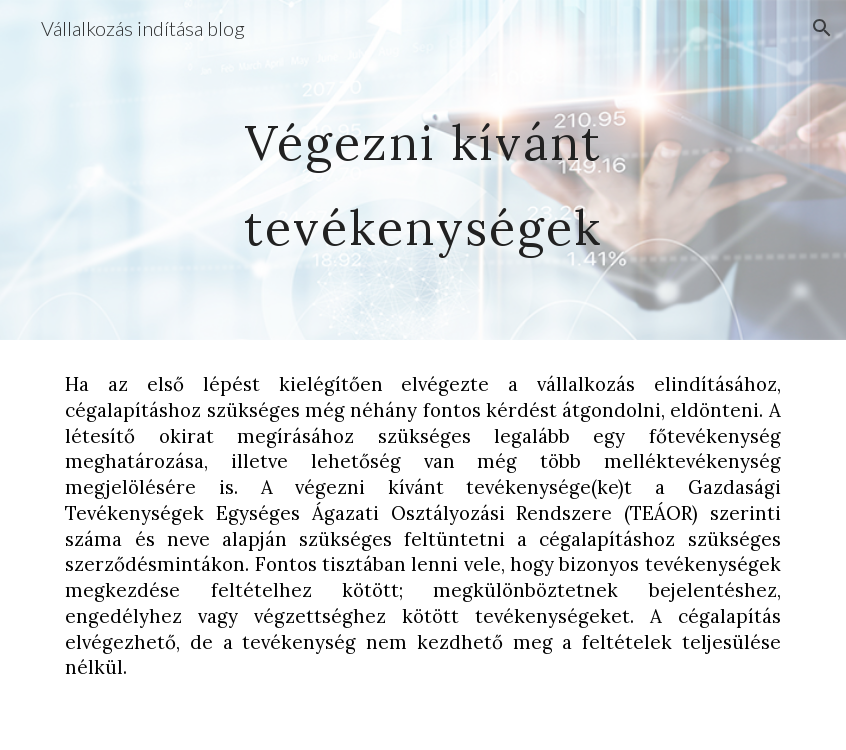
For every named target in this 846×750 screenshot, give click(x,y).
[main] (422, 170)
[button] (822, 28)
